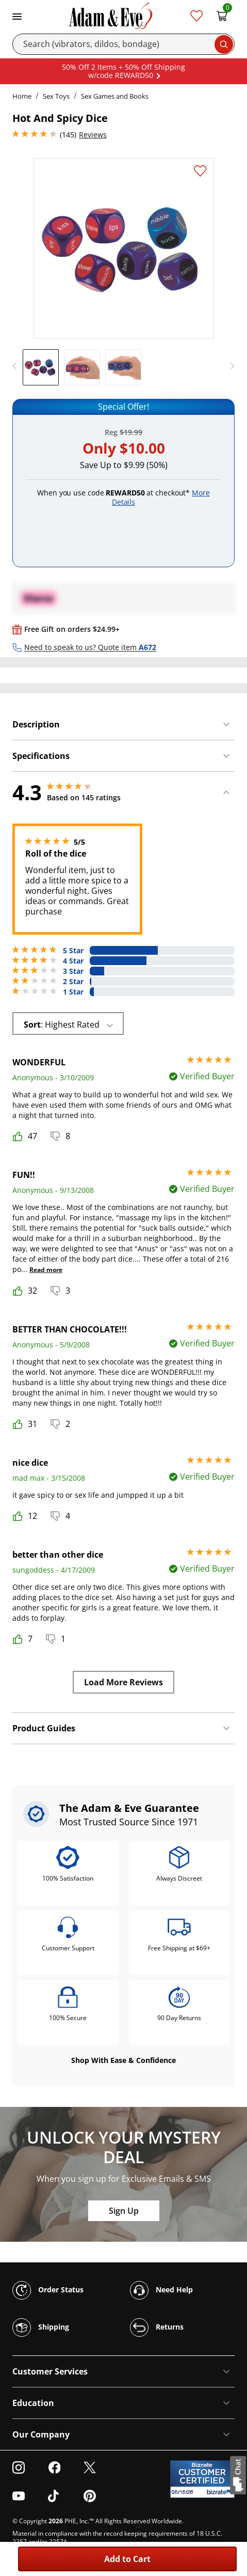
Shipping (40, 2327)
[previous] (17, 366)
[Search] (123, 44)
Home (21, 96)
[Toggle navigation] (17, 15)
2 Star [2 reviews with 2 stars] (73, 981)
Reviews (93, 134)
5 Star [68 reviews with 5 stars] (73, 950)
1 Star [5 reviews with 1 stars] (73, 992)
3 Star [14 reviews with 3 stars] (73, 971)
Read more (45, 1269)
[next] (229, 366)
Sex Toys (56, 96)
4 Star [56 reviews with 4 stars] (73, 961)
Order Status (48, 2290)
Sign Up (124, 2210)
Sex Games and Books (115, 96)
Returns (157, 2327)
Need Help (161, 2290)
